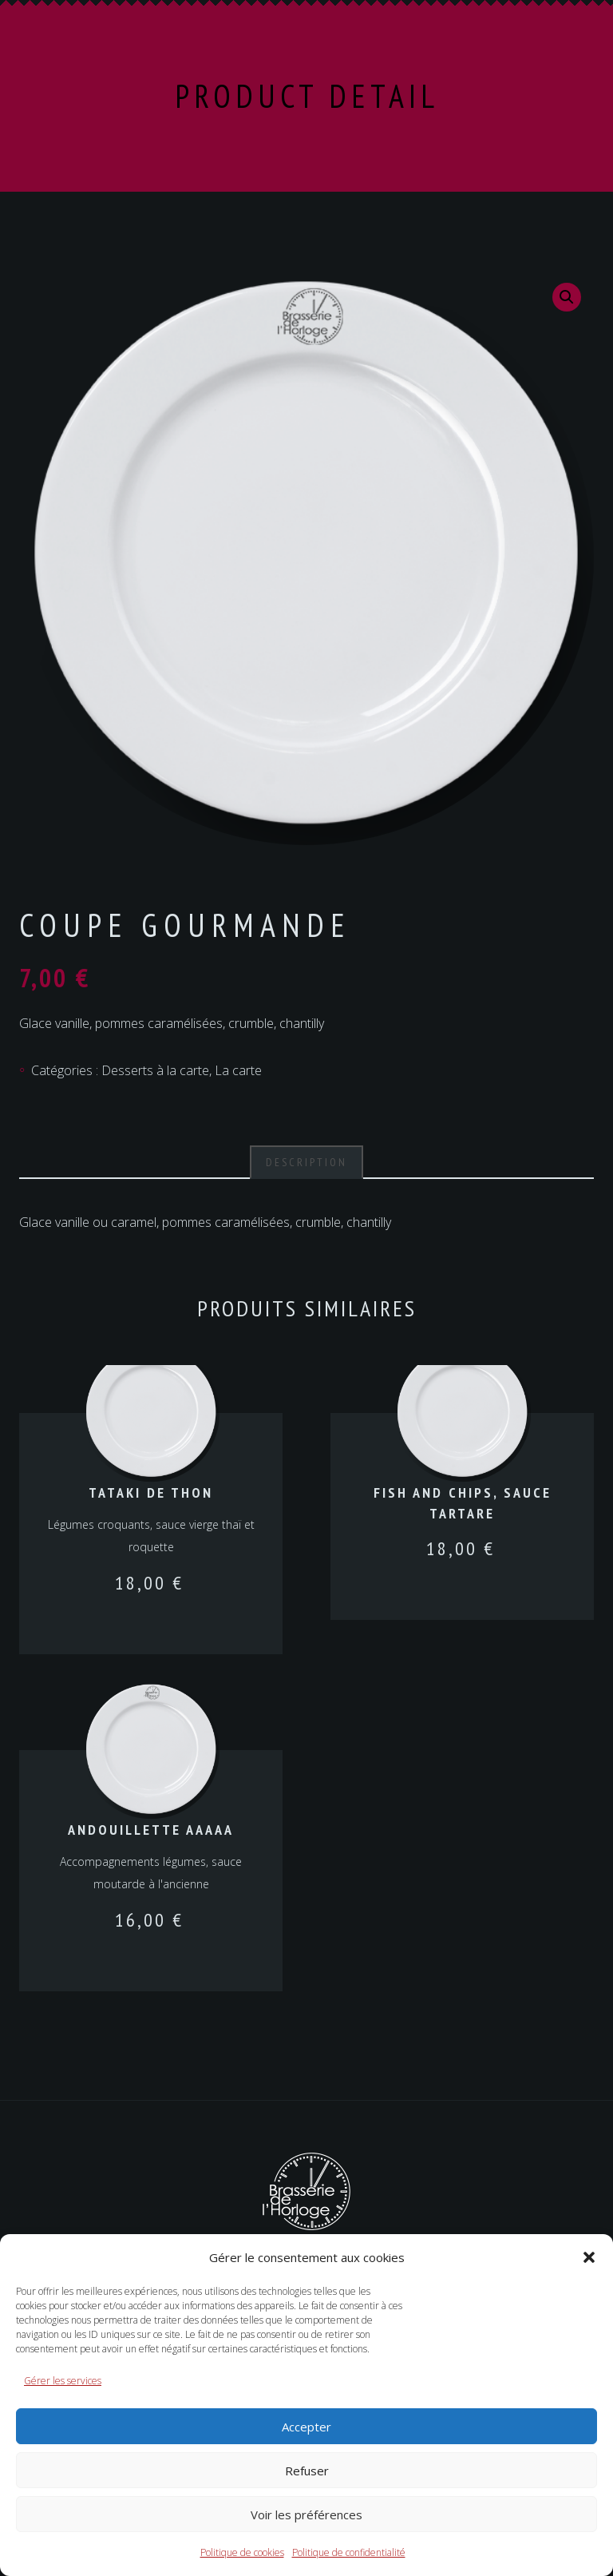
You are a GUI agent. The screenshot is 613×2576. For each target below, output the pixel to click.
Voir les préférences (306, 2514)
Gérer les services (62, 2380)
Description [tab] (306, 1162)
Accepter (306, 2427)
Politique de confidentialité (348, 2552)
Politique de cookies (242, 2552)
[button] (589, 2257)
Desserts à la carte (155, 1070)
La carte (238, 1070)
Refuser (307, 2471)
